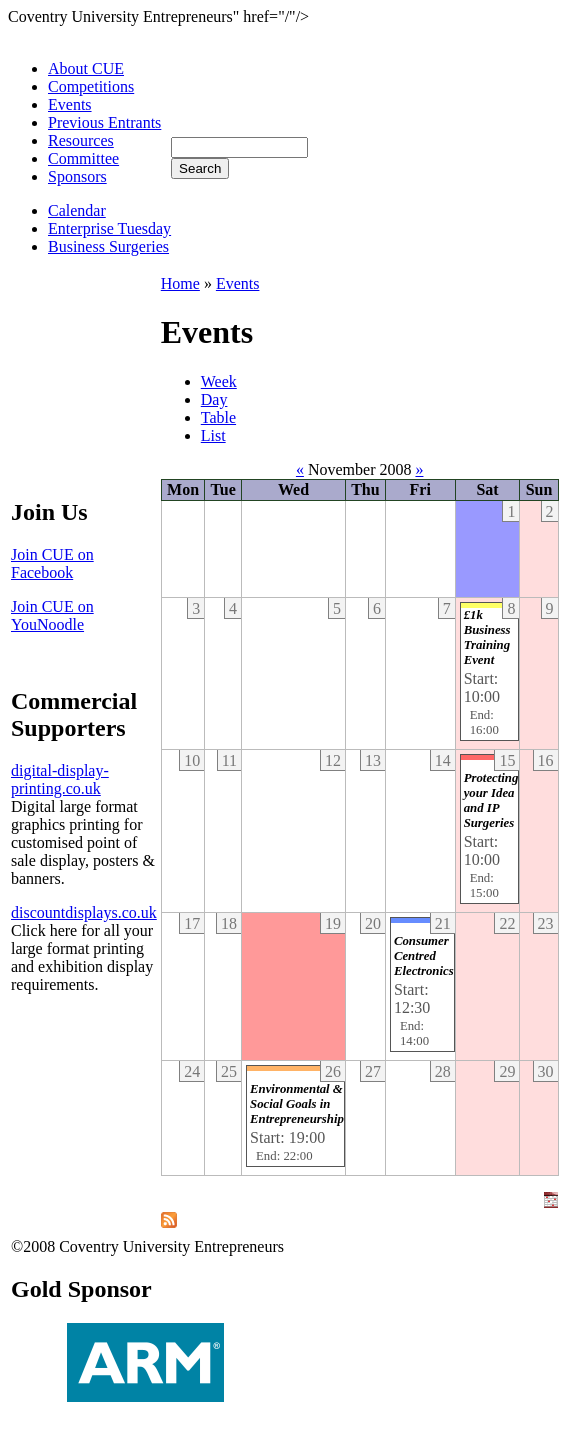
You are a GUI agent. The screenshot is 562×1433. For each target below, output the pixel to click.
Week (219, 381)
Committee (83, 158)
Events (70, 104)
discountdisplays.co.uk (84, 912)
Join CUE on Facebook (52, 563)
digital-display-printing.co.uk (60, 779)
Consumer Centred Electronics (424, 956)
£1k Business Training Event (487, 637)
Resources (81, 140)
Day (214, 399)
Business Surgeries (108, 246)
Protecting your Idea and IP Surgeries (491, 800)
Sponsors (77, 176)
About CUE (86, 68)
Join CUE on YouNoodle (52, 615)
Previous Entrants (104, 122)
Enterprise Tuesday (109, 228)
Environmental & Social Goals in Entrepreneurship (297, 1104)
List (213, 435)
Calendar (77, 210)
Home (180, 283)
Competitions (91, 86)
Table (218, 417)
